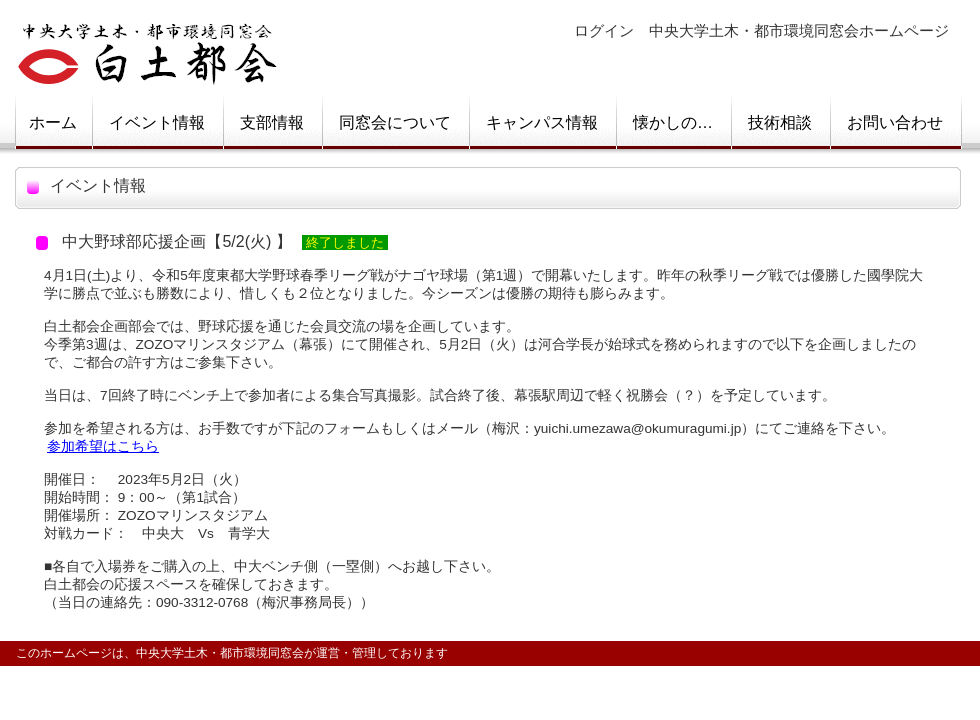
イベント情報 (157, 122)
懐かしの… (673, 122)
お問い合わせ (895, 122)
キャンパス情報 (542, 122)
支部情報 (272, 122)
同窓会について (395, 122)
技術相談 (780, 122)
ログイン (604, 31)
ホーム (53, 122)
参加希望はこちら (103, 446)
